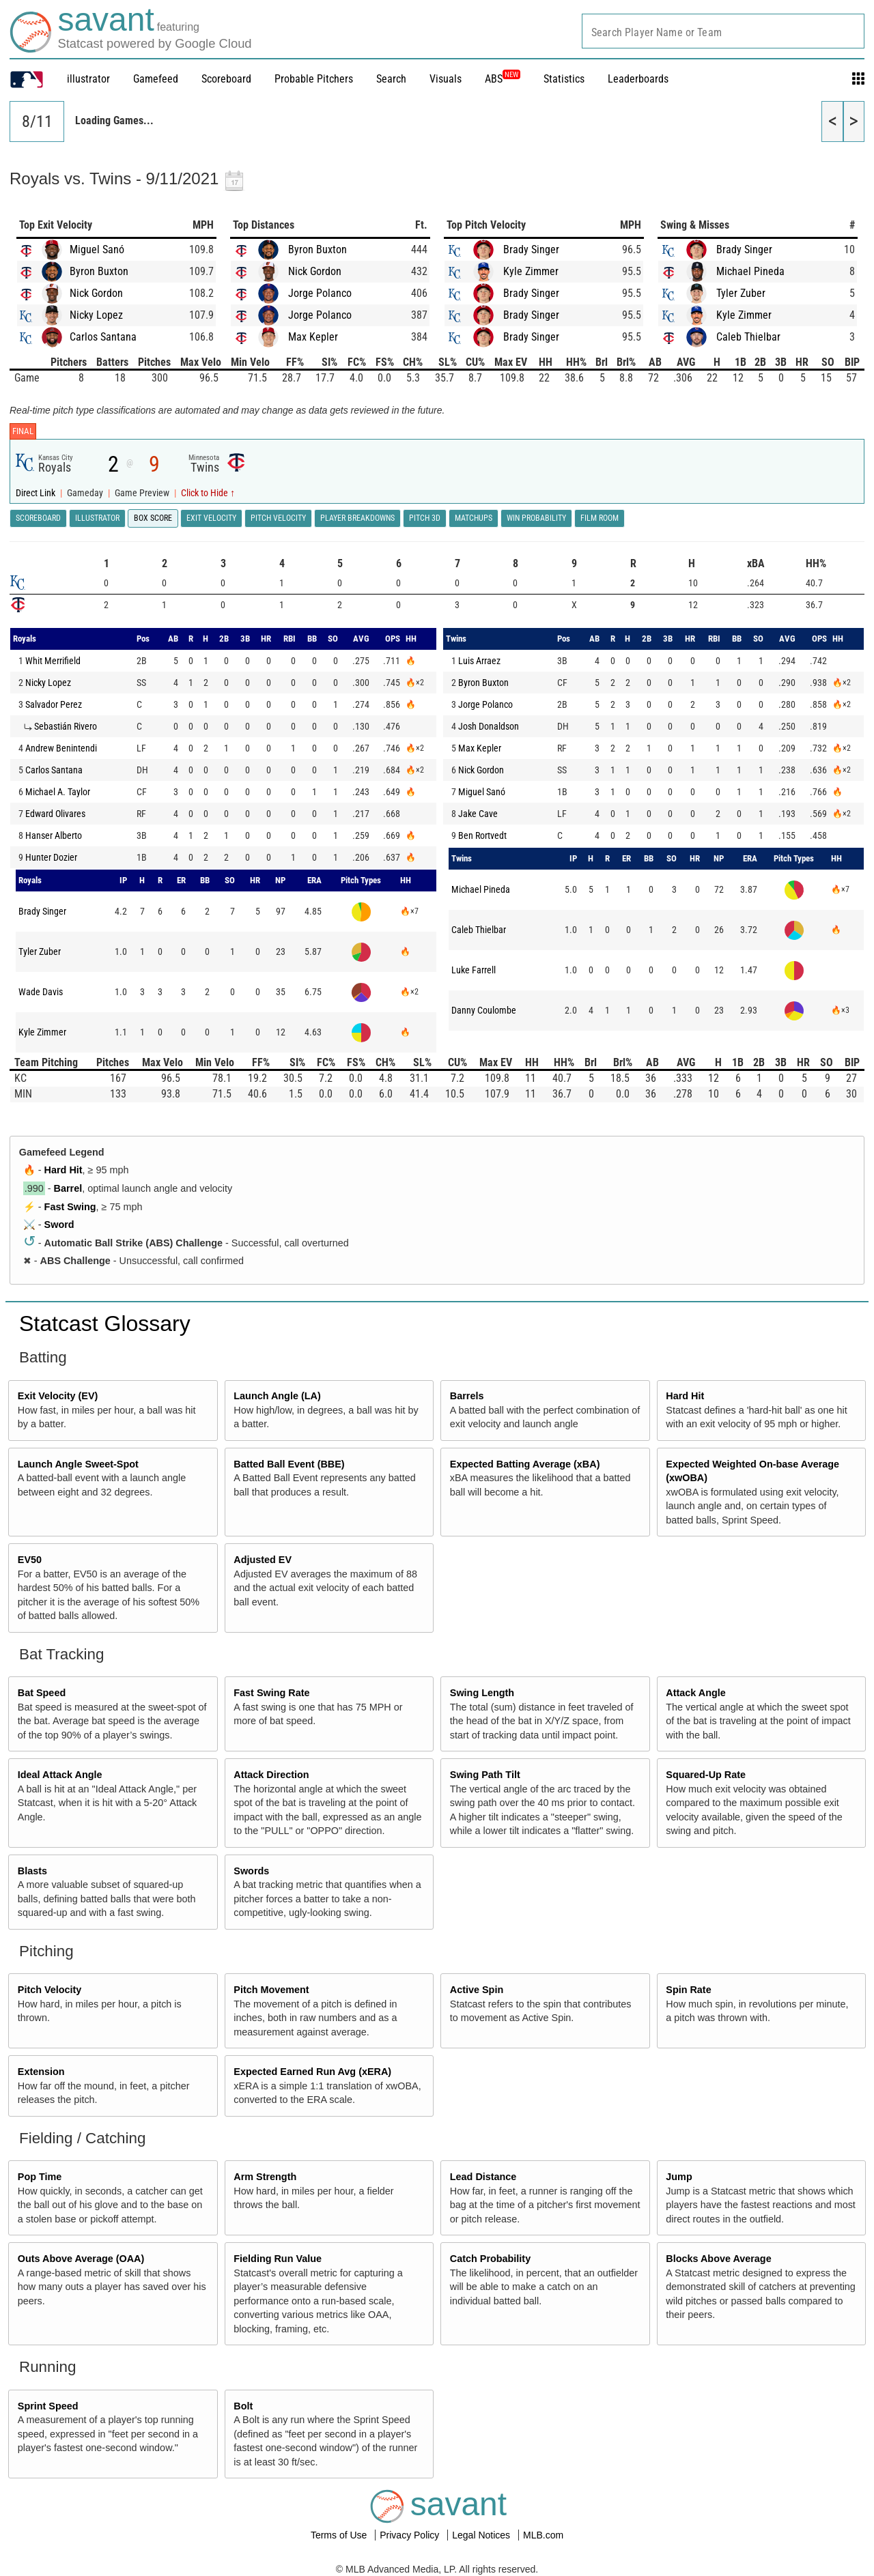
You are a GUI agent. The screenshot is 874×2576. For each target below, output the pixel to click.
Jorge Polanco (320, 293)
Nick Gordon (96, 293)
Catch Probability (490, 2258)
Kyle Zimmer (531, 271)
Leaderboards (638, 78)
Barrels (467, 1395)
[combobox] (723, 31)
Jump (679, 2176)
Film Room (599, 518)
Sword (59, 1224)
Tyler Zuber (740, 293)
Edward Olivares (55, 813)
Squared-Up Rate (706, 1774)
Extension (41, 2071)
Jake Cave (478, 813)
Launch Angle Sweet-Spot (78, 1464)
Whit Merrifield (53, 660)
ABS (502, 78)
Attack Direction (271, 1774)
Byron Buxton (99, 271)
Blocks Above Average (718, 2258)
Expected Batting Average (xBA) (525, 1464)
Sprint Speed (48, 2406)
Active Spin (476, 1989)
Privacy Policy (411, 2535)
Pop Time (40, 2176)
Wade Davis (40, 991)
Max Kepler (313, 336)
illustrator (88, 78)
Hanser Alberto (53, 835)
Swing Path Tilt (485, 1774)
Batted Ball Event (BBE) (289, 1464)
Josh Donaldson (488, 726)
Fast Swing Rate (271, 1692)
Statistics (564, 78)
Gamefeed (155, 78)
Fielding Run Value (278, 2258)
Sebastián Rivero (65, 726)
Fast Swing (70, 1206)
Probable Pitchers (313, 78)
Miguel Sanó (97, 249)
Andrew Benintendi (61, 748)
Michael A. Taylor (57, 791)
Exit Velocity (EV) (58, 1395)
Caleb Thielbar (748, 336)
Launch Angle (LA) (277, 1395)
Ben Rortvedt (482, 835)
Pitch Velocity (50, 1989)
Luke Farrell (473, 969)
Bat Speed (42, 1692)
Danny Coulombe (483, 1010)
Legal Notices (482, 2535)
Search (391, 78)
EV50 (30, 1559)
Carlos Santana (103, 336)
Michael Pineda (750, 271)
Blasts (32, 1870)
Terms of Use (340, 2535)
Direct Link (36, 493)
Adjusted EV (263, 1559)
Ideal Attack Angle (60, 1774)
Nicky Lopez (96, 315)
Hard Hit (63, 1169)
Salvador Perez (53, 704)
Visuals (445, 78)
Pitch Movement (271, 1989)
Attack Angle (695, 1692)
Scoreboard (226, 78)
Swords (251, 1870)
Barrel (68, 1188)
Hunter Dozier (51, 857)
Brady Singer (531, 249)
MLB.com (543, 2535)
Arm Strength (265, 2176)
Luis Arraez (479, 660)
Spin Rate (688, 1989)
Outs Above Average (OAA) (81, 2258)
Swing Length (482, 1692)
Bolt (243, 2406)
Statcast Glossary (105, 1323)
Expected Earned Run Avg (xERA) (312, 2071)
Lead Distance (483, 2176)
